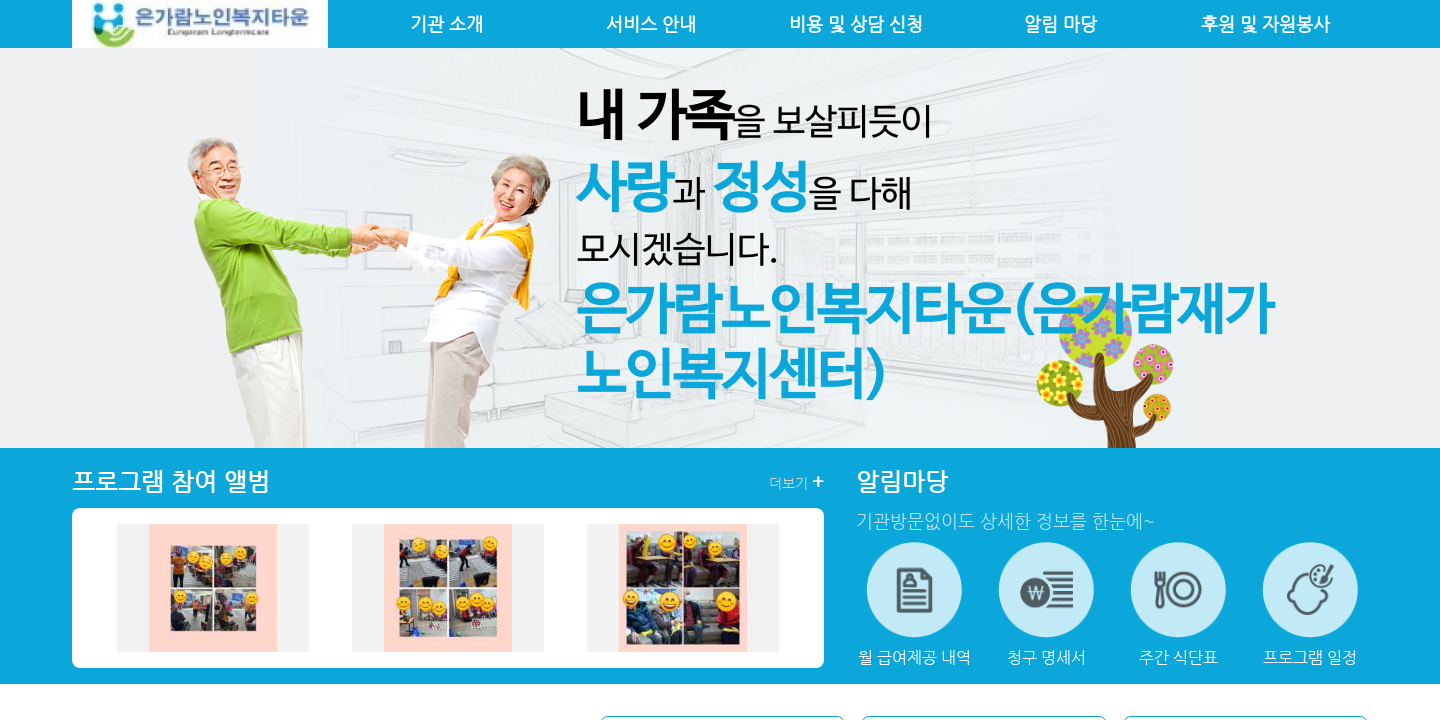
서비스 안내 (651, 24)
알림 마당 (1060, 24)
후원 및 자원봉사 (1265, 24)
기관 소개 (446, 24)
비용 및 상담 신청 (856, 24)
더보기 (796, 482)
